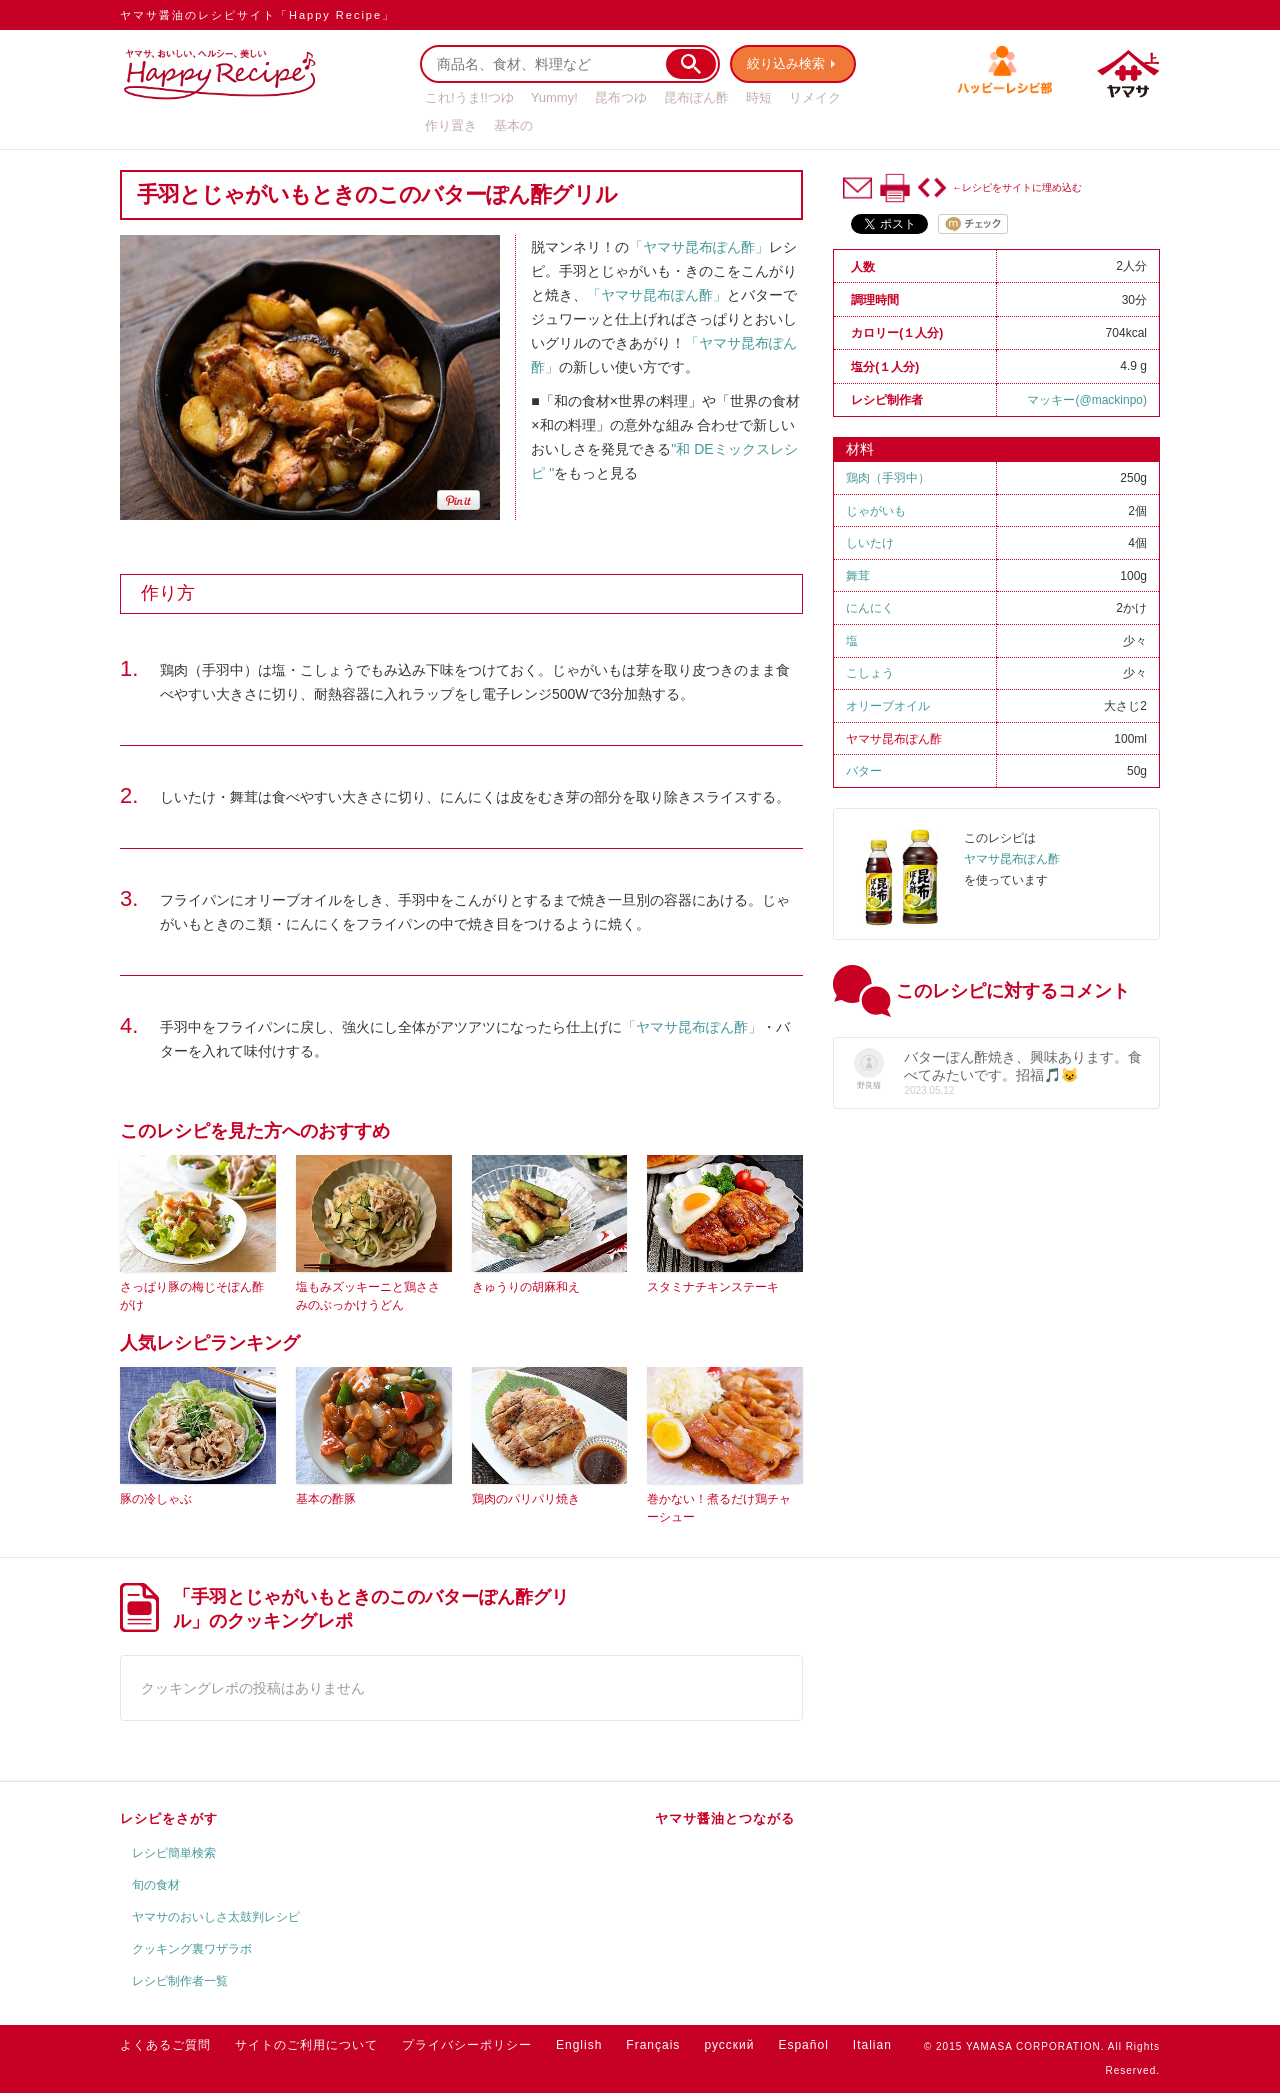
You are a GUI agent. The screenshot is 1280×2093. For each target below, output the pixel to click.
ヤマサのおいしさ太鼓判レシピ (216, 1917)
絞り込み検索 (786, 63)
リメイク (815, 97)
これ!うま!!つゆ (469, 97)
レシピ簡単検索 (174, 1853)
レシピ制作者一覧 (180, 1981)
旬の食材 (156, 1885)
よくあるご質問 (165, 2045)
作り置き (451, 125)
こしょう (870, 673)
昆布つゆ (621, 97)
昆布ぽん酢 (696, 97)
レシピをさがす (169, 1818)
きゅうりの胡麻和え (526, 1287)
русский (729, 2045)
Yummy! (554, 97)
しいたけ (870, 543)
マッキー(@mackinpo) (1087, 400)
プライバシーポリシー (467, 2045)
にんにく (870, 608)
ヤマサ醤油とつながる (725, 1818)
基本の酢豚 (326, 1499)
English (579, 2045)
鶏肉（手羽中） (888, 478)
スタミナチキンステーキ (713, 1287)
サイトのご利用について (306, 2045)
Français (653, 2045)
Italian (872, 2045)
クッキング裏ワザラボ (192, 1949)
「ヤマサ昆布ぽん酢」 (699, 247)
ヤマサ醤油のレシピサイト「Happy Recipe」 (257, 15)
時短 (759, 97)
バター (864, 771)
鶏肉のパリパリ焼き (526, 1499)
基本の (513, 125)
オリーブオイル (888, 706)
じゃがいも (876, 511)
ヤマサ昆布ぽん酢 (894, 739)
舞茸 (858, 576)
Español (803, 2045)
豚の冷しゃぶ (156, 1499)
